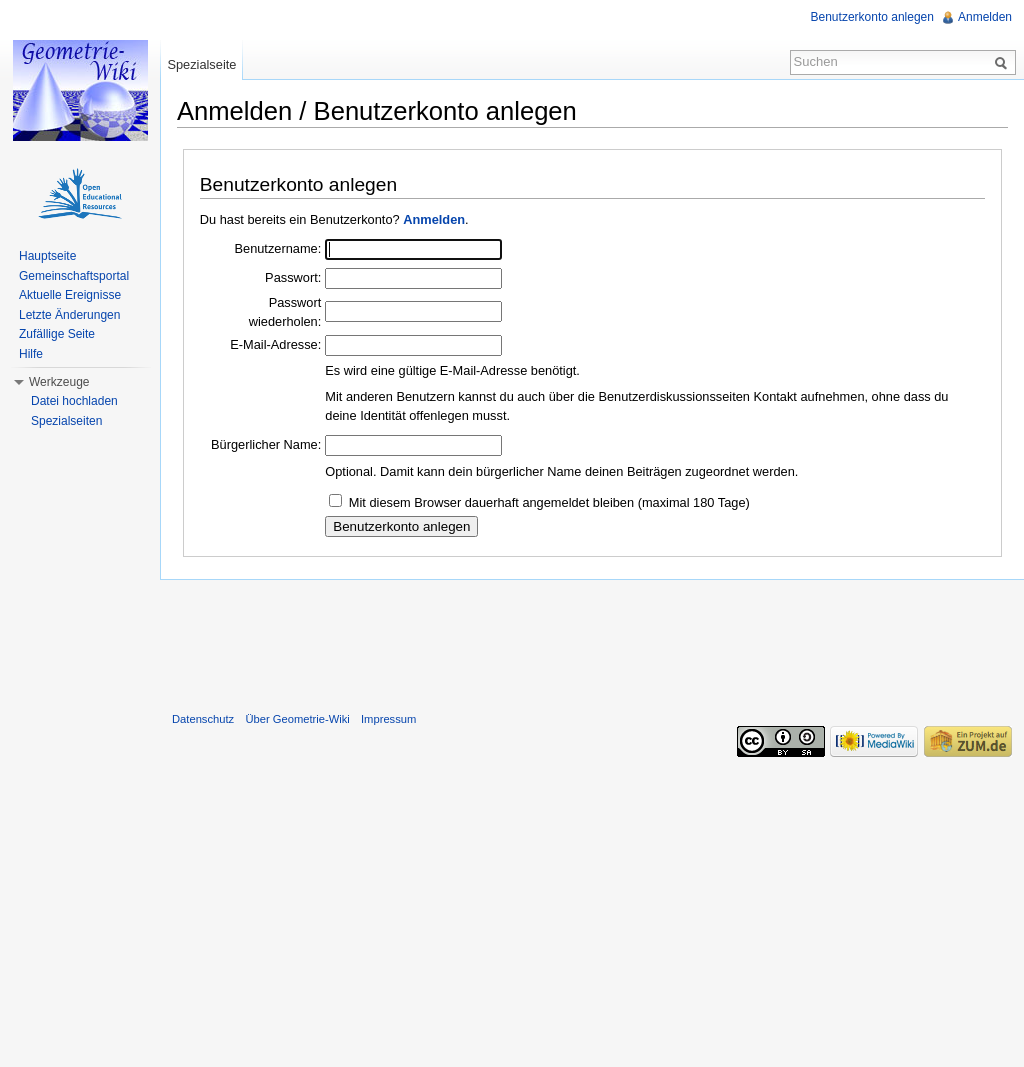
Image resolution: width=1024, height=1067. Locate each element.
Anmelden (434, 219)
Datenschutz (203, 719)
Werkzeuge (59, 382)
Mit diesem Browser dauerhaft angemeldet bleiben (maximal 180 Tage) (549, 502)
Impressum (388, 719)
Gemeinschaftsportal (74, 276)
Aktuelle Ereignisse (70, 295)
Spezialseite (201, 64)
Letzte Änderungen (69, 315)
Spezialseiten (66, 421)
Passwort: (293, 277)
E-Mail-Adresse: (275, 344)
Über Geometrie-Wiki (297, 719)
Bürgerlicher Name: (266, 444)
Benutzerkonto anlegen (872, 17)
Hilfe (31, 354)
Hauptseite (47, 256)
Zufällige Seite (57, 334)
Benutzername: (277, 248)
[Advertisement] (592, 641)
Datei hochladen (74, 401)
